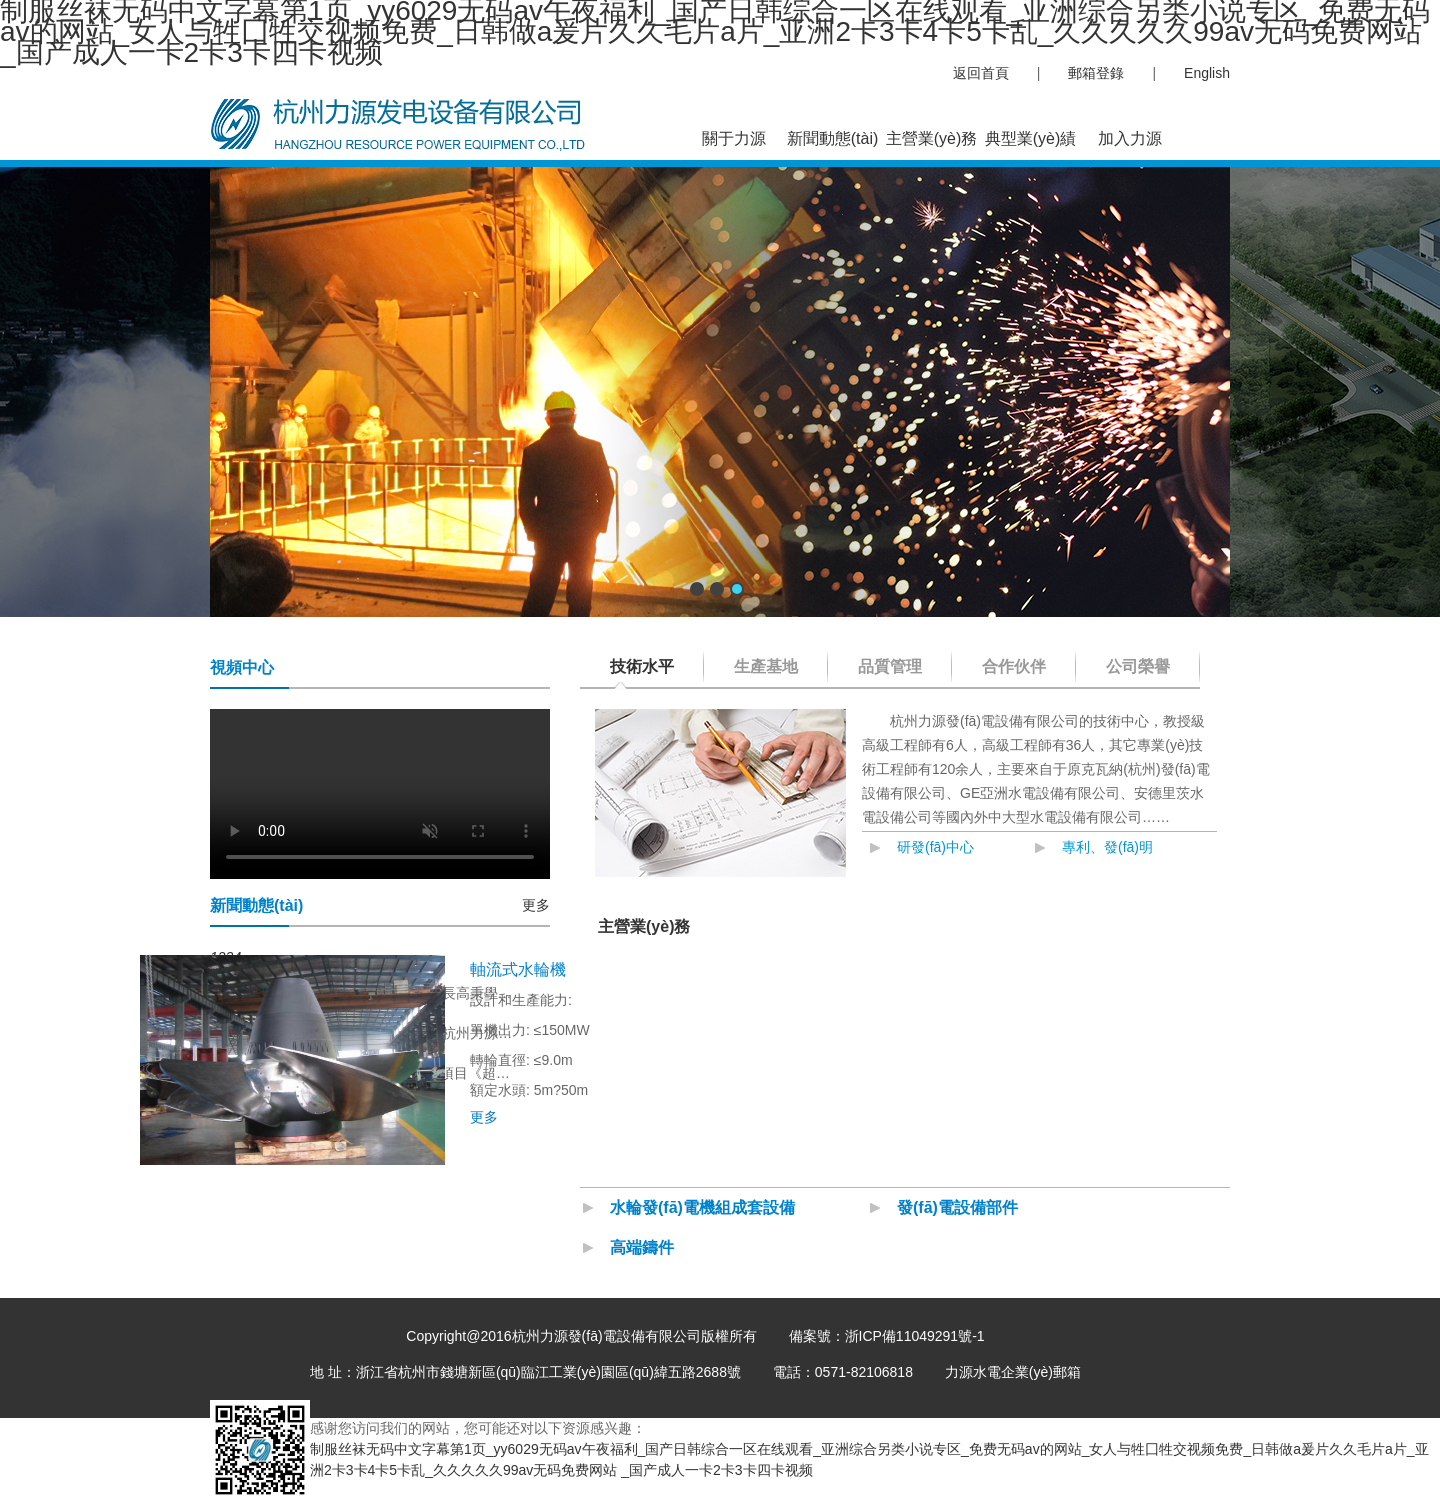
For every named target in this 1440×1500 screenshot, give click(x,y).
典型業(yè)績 (1031, 138)
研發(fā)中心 (935, 847)
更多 (536, 905)
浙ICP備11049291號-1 (915, 1336)
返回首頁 (981, 73)
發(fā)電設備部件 (957, 1207)
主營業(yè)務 (932, 138)
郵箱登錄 (1096, 73)
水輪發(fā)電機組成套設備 (702, 1207)
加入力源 (1130, 138)
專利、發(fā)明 (1107, 847)
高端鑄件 (642, 1247)
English (1207, 73)
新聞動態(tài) (833, 138)
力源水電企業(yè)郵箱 (1013, 1372)
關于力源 (734, 138)
